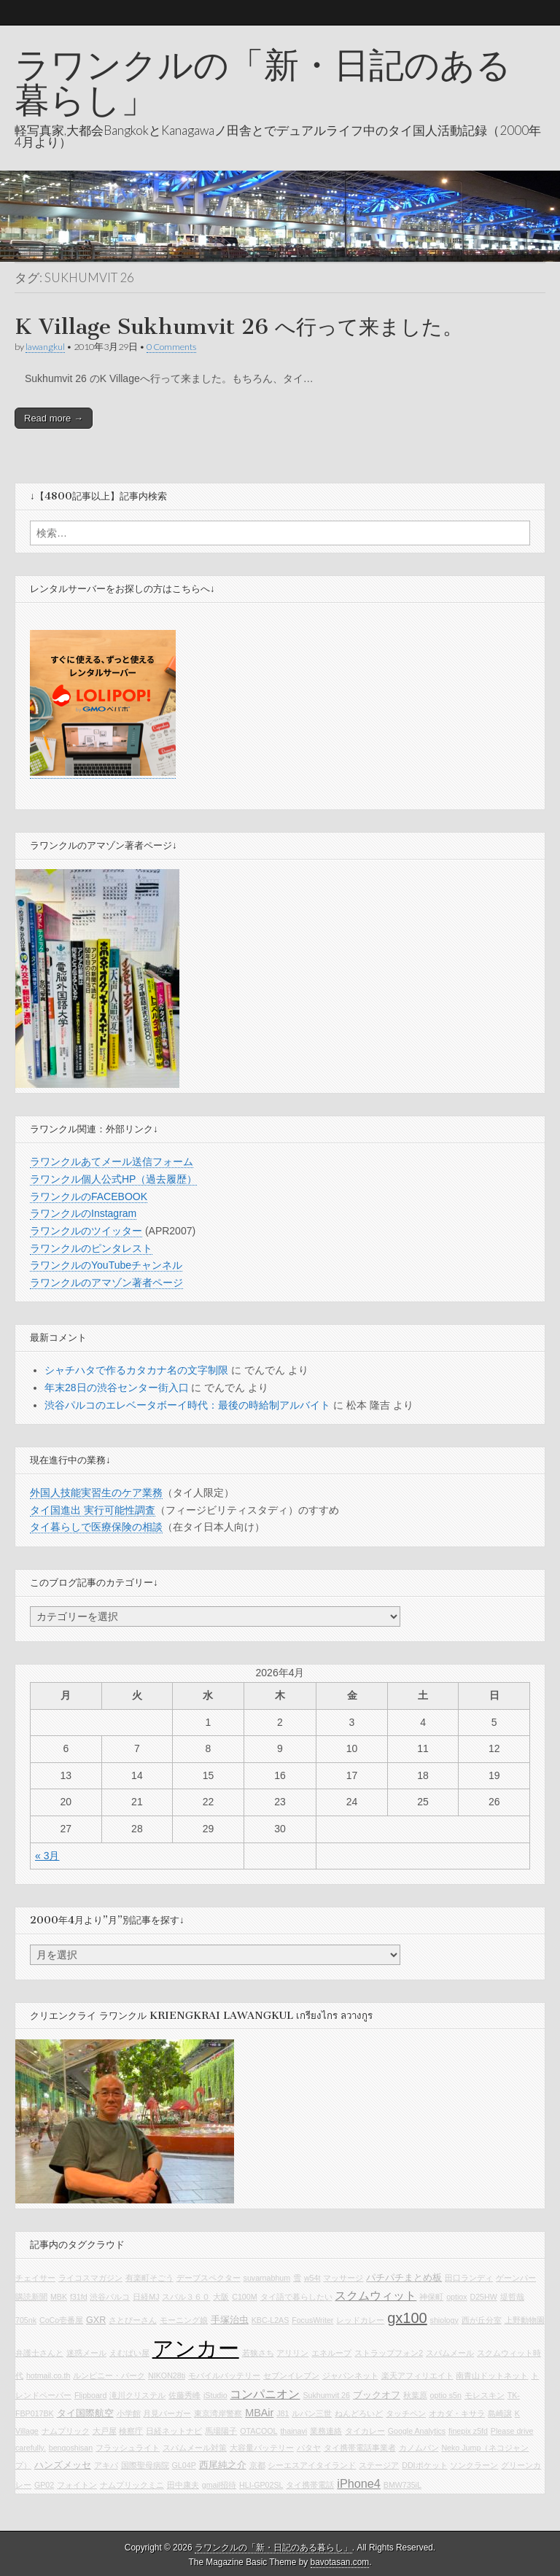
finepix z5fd (468, 2431)
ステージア (379, 2465)
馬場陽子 (221, 2431)
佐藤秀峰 (184, 2395)
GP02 (44, 2484)
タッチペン (406, 2413)
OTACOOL (258, 2431)
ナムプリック (66, 2431)
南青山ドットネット (492, 2375)
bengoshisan (71, 2447)
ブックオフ (376, 2395)
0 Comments (171, 346)
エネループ (331, 2353)
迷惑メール (86, 2353)
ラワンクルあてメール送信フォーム (111, 1161)
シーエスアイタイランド (312, 2465)
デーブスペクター (208, 2277)
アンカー (195, 2348)
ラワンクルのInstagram (83, 1213)
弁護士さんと (39, 2353)
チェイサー (35, 2277)
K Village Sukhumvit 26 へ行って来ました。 (239, 327)
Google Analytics (417, 2431)
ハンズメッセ (62, 2465)
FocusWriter (312, 2320)
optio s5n (446, 2395)
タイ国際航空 (85, 2413)
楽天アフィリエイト (417, 2375)
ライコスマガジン (90, 2277)
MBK (58, 2296)
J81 (282, 2413)
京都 (257, 2465)
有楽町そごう (149, 2277)
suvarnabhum (267, 2277)
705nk (25, 2320)
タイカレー (365, 2431)
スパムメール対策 (195, 2447)
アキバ (106, 2465)
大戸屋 (105, 2431)
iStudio (215, 2395)
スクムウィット (375, 2295)
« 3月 (47, 1855)
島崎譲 (500, 2413)
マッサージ (343, 2277)
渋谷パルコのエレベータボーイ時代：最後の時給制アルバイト (187, 1405)
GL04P (184, 2465)
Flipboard (90, 2395)
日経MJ (146, 2296)
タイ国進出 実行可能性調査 (92, 1510)
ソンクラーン (474, 2465)
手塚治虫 (230, 2320)
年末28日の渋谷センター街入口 (116, 1387)
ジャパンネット (350, 2375)
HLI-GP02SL (261, 2484)
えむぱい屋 (129, 2353)
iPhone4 (359, 2483)
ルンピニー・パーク (109, 2375)
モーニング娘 (184, 2320)
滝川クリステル (137, 2395)
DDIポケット (424, 2465)
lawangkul (45, 346)
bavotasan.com (340, 2562)
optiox (456, 2296)
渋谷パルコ (110, 2296)
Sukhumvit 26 (326, 2395)
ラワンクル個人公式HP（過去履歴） (113, 1179)
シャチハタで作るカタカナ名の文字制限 (136, 1370)
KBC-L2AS (270, 2320)
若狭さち (258, 2353)
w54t (312, 2277)
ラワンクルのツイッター (86, 1231)
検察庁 (131, 2431)
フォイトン (77, 2484)
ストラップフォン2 (388, 2353)
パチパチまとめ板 (404, 2278)
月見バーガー (167, 2413)
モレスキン (484, 2395)
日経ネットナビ (174, 2431)
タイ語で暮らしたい (296, 2296)
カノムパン (419, 2447)
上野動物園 (525, 2320)
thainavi (293, 2431)
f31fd (79, 2296)
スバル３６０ (186, 2296)
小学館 (129, 2413)
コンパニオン (265, 2393)
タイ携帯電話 (310, 2484)
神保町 (431, 2296)
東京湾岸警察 (218, 2413)
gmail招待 (219, 2484)
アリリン (292, 2353)
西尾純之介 (222, 2465)
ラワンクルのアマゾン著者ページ (106, 1282)
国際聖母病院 (145, 2465)
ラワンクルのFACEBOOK (88, 1196)
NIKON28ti (166, 2375)
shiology (444, 2320)
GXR (96, 2320)
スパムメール (450, 2353)
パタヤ (309, 2447)
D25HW (483, 2296)
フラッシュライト (128, 2447)
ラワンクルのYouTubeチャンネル (106, 1265)
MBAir (259, 2413)
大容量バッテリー (262, 2447)
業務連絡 (326, 2431)
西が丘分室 (482, 2320)
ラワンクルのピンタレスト (91, 1248)
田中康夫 (183, 2484)
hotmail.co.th (48, 2375)
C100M (244, 2296)
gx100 (407, 2318)
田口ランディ (469, 2277)
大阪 (221, 2296)
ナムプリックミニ (132, 2484)
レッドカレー (360, 2320)
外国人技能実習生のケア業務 (96, 1492)
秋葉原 (415, 2395)
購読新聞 (31, 2296)
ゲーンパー (516, 2277)
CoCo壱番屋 (61, 2320)
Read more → (53, 418)
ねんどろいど (359, 2413)
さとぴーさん (133, 2320)
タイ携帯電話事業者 (360, 2447)
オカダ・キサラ (457, 2413)
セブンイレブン (291, 2375)
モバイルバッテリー (224, 2375)
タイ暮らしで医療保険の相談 (96, 1527)
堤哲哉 (512, 2296)
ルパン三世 (312, 2413)
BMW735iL (402, 2484)
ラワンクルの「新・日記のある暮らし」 (263, 82)
